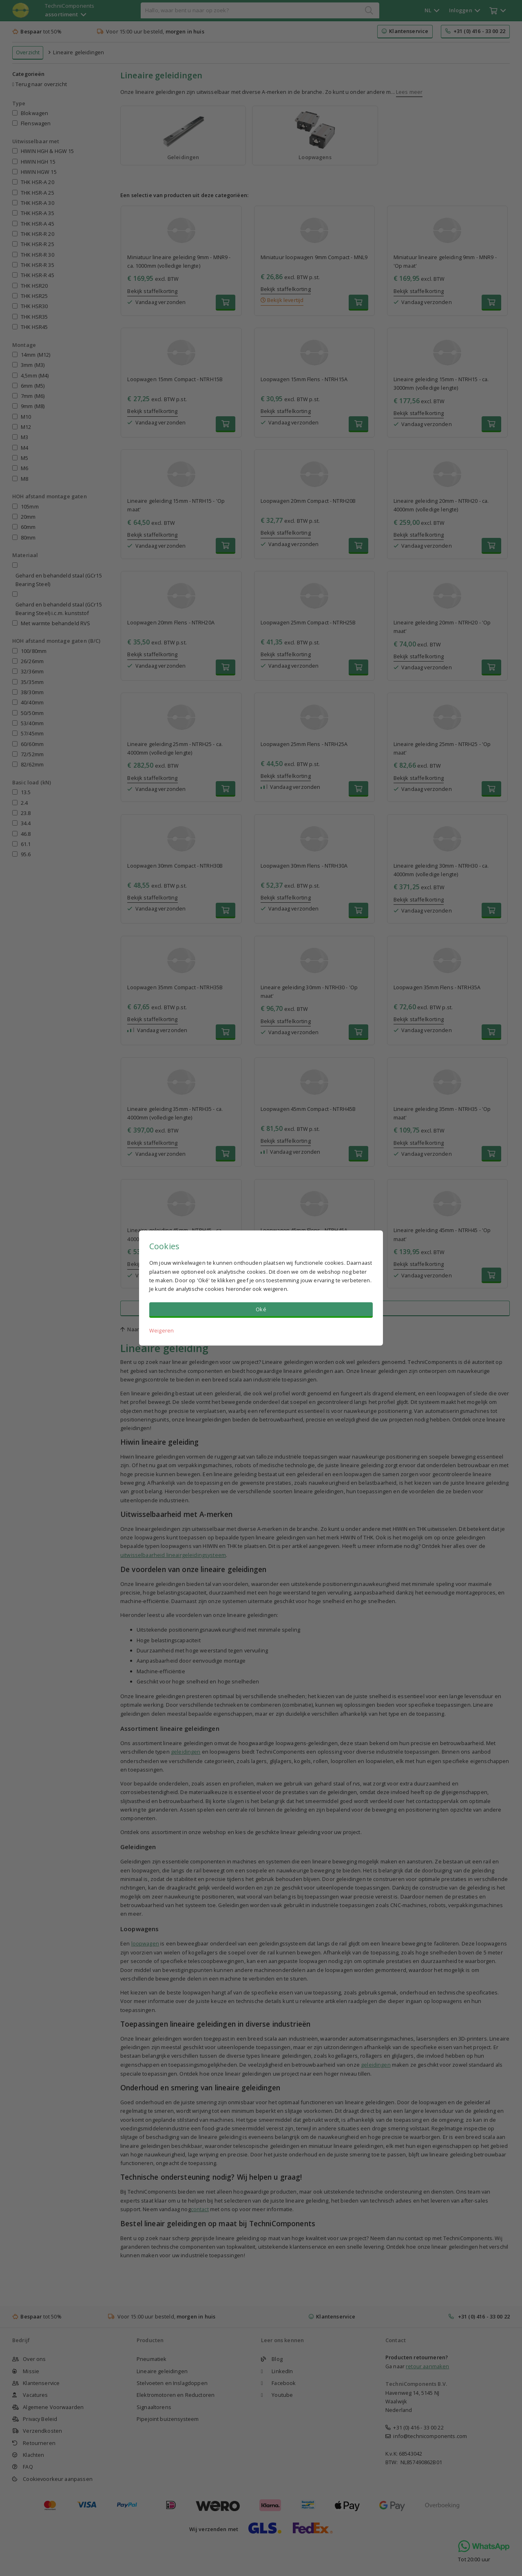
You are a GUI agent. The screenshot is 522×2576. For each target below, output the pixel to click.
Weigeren (161, 1330)
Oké (261, 1309)
